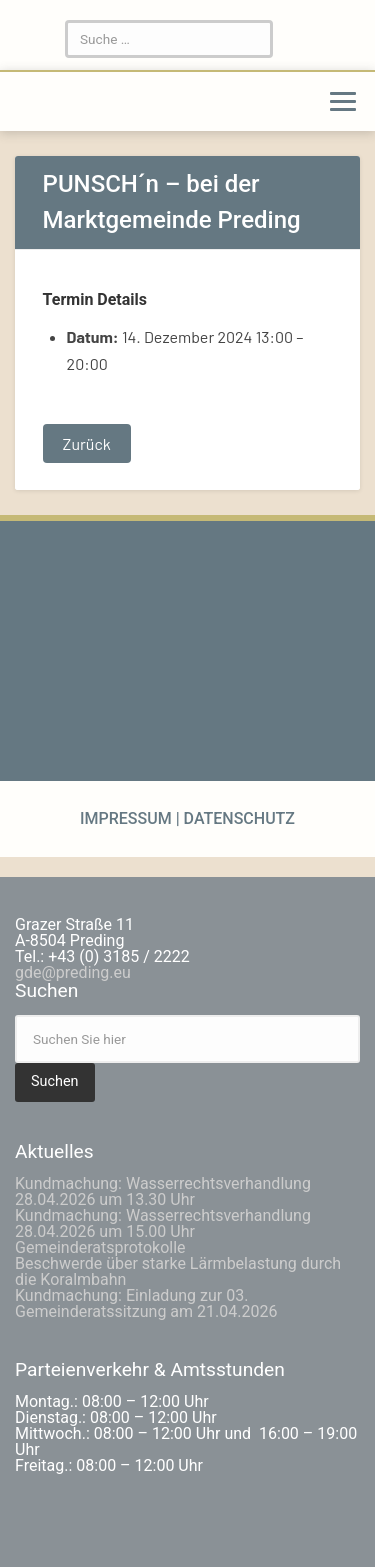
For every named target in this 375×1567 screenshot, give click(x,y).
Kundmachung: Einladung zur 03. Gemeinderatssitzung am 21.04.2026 (146, 1303)
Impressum (128, 818)
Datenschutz (237, 818)
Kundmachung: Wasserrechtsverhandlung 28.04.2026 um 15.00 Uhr (163, 1223)
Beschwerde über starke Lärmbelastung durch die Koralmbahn (178, 1271)
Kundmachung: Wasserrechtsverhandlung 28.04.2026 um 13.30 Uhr (163, 1191)
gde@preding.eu (73, 972)
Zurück (87, 443)
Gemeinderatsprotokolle (100, 1247)
